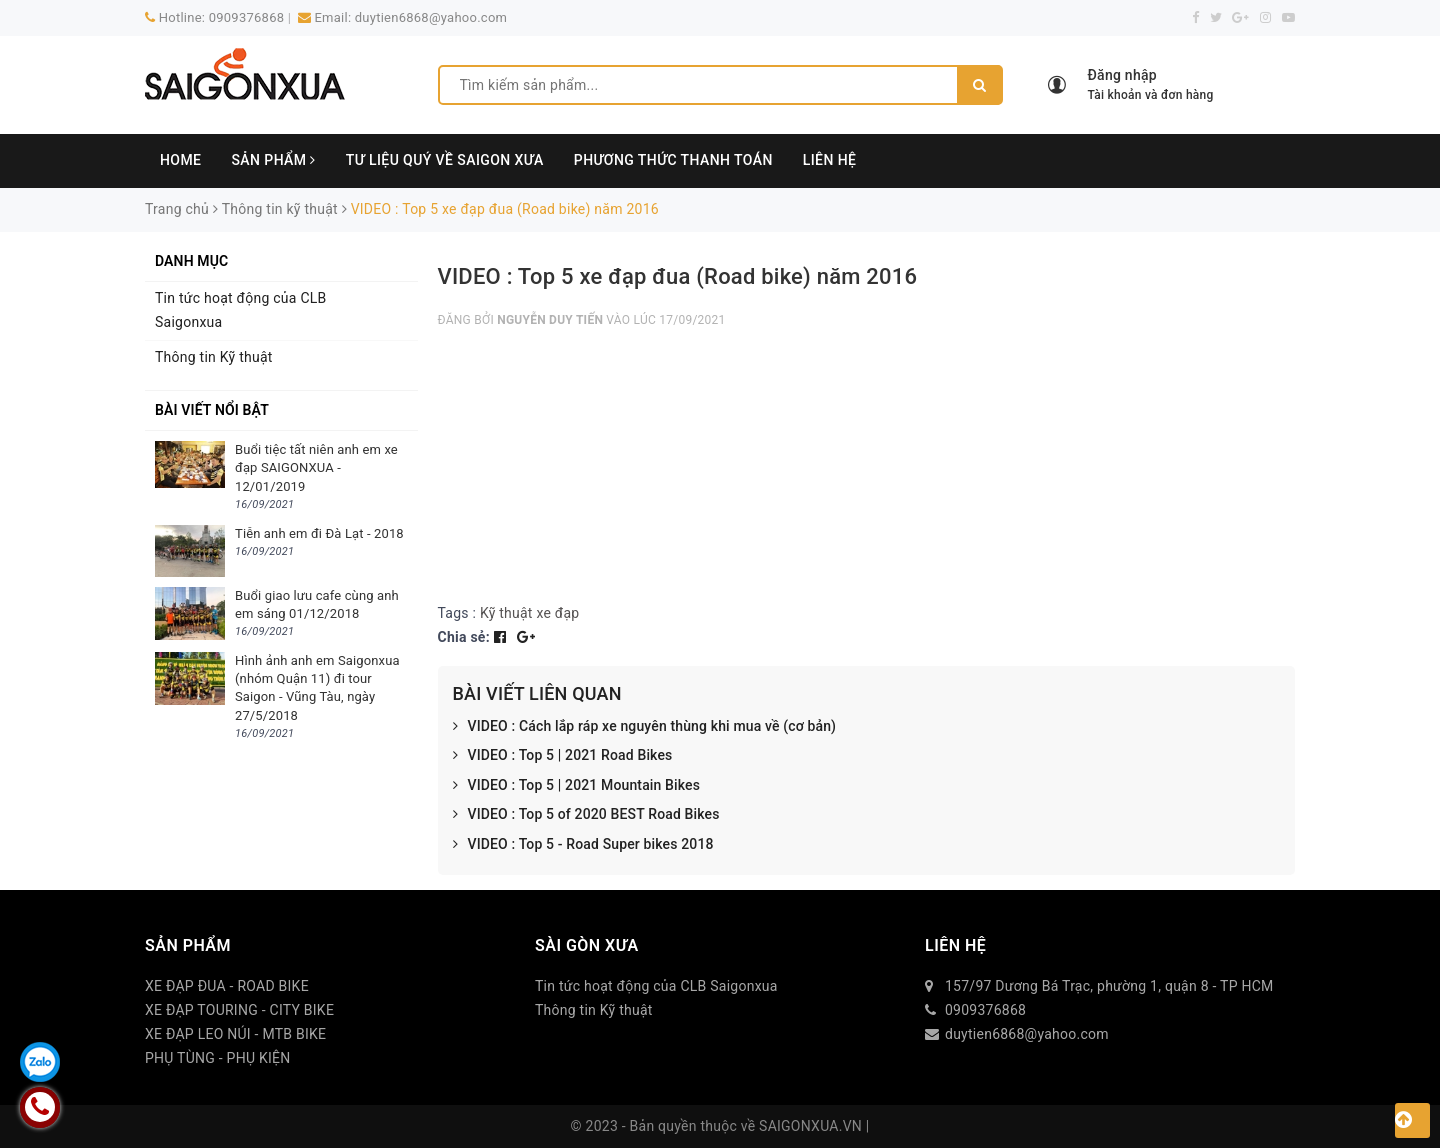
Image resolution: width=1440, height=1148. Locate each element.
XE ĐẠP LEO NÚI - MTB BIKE (235, 1034)
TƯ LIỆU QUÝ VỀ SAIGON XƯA (445, 160)
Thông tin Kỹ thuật (214, 357)
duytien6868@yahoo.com (431, 17)
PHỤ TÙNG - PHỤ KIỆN (218, 1058)
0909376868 (247, 17)
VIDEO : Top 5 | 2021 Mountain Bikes (577, 786)
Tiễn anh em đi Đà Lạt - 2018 (319, 533)
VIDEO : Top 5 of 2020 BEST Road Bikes (586, 815)
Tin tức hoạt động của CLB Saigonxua (241, 310)
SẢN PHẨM (273, 160)
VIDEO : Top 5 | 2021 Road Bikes (563, 756)
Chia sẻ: (464, 637)
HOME (180, 160)
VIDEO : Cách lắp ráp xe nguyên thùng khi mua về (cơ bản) (645, 727)
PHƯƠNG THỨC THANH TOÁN (673, 160)
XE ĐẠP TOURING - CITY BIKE (239, 1010)
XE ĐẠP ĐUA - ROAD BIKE (227, 986)
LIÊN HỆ (830, 160)
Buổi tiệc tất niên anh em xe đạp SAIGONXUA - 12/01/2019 (316, 467)
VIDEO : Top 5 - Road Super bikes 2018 (583, 845)
